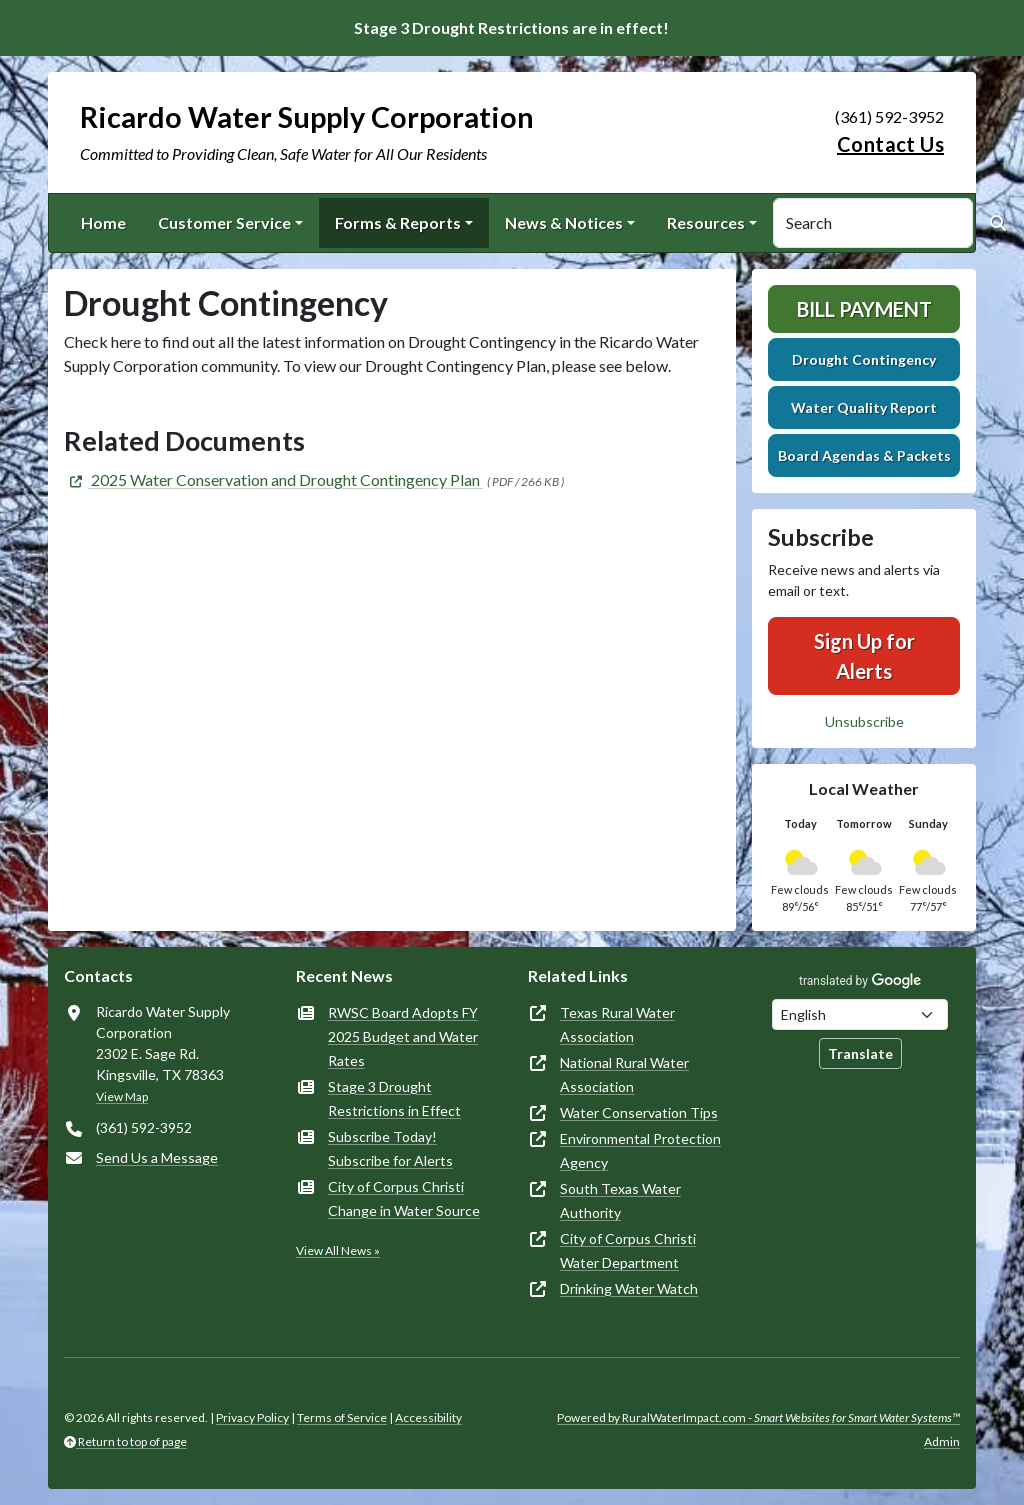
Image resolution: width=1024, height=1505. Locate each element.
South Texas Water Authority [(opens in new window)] (620, 1200)
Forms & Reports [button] (398, 222)
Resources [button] (706, 222)
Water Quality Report (864, 407)
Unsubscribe (864, 721)
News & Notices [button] (564, 222)
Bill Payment (864, 309)
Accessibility (428, 1417)
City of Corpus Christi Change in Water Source (404, 1198)
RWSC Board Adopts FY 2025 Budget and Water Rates (403, 1036)
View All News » (338, 1250)
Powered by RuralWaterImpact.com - (758, 1417)
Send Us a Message (157, 1157)
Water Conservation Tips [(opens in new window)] (639, 1112)
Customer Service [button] (224, 222)
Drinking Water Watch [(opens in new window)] (629, 1288)
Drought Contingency (864, 359)
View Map (122, 1096)
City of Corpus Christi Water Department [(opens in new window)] (628, 1250)
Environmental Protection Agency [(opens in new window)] (640, 1150)
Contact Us (890, 144)
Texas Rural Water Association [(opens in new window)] (617, 1024)
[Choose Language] (860, 1014)
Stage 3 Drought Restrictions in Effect (394, 1098)
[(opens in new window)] (273, 479)
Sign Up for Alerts (864, 656)
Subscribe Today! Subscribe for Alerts (390, 1148)
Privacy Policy (252, 1417)
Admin (942, 1441)
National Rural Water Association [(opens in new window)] (624, 1074)
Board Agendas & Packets (864, 455)
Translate (860, 1053)
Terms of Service (342, 1417)
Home (103, 222)
